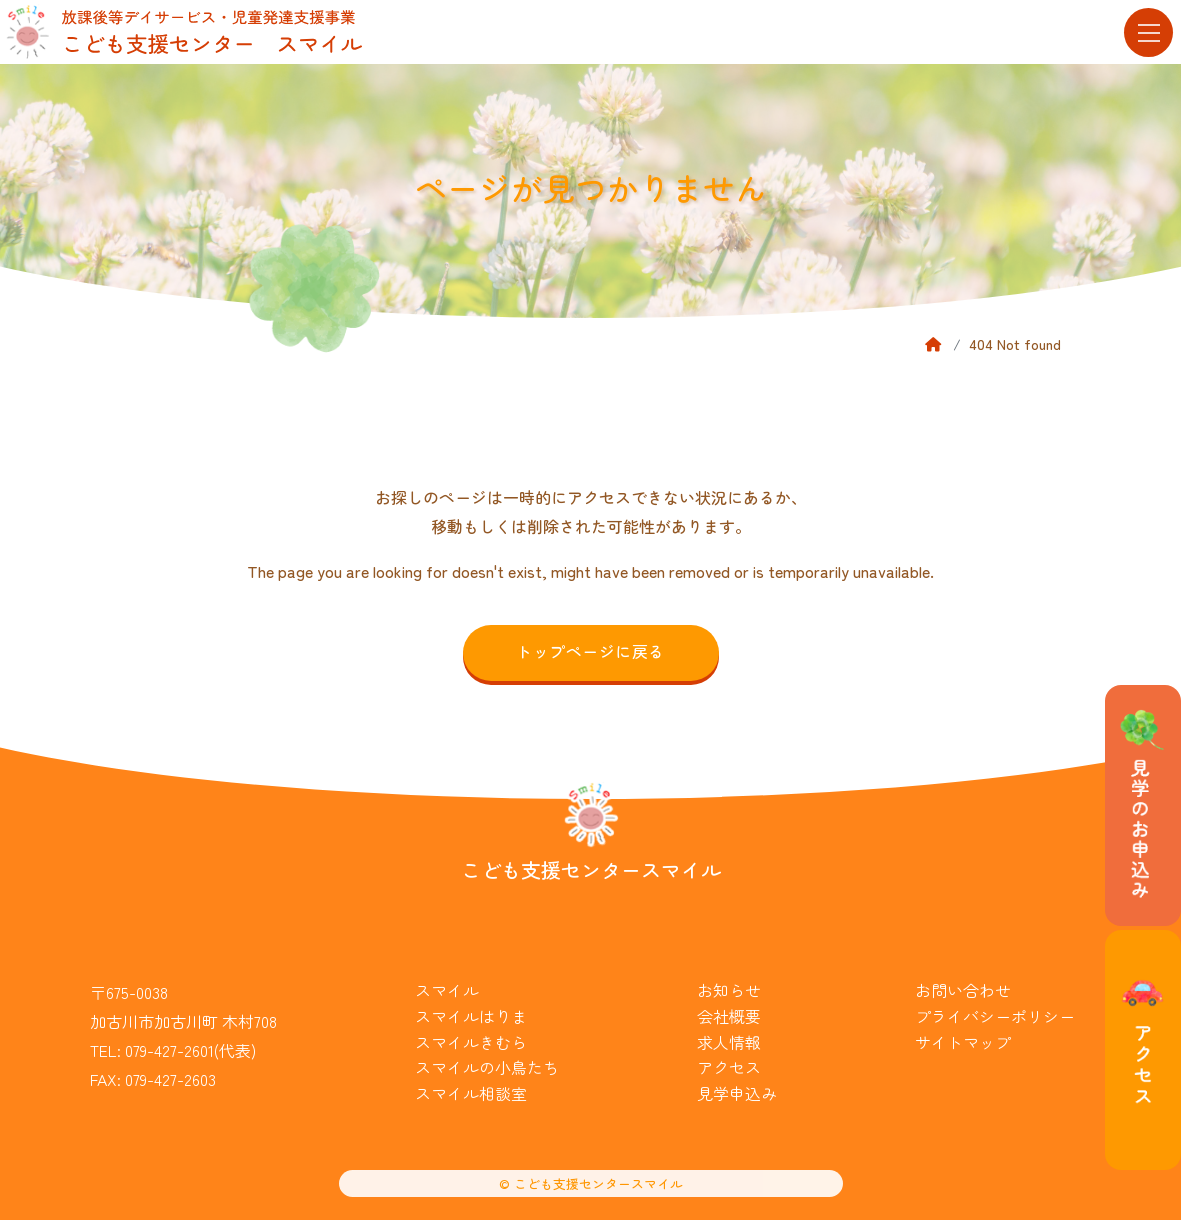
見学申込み (737, 1093)
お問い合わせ (963, 990)
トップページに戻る (590, 651)
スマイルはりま (471, 1016)
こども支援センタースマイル (591, 869)
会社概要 (729, 1016)
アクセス (729, 1067)
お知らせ (729, 990)
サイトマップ (963, 1042)
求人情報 (729, 1042)
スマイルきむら (471, 1042)
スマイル (447, 990)
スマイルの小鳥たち (487, 1067)
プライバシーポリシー (995, 1016)
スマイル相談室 (471, 1093)
